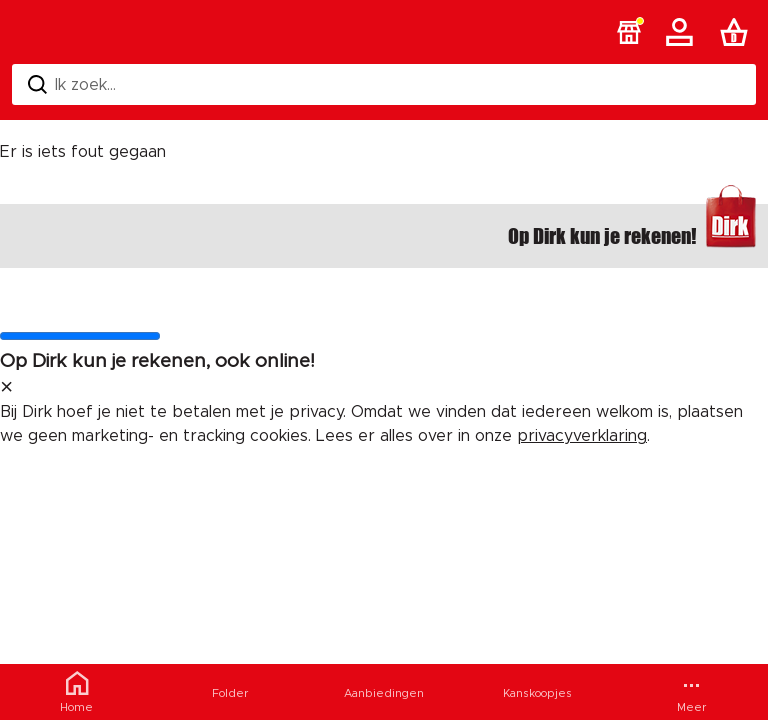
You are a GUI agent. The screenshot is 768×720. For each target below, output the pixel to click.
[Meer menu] (691, 692)
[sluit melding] (6, 388)
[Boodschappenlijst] (738, 32)
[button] (629, 32)
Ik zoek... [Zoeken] (72, 84)
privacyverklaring (582, 436)
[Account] (683, 32)
